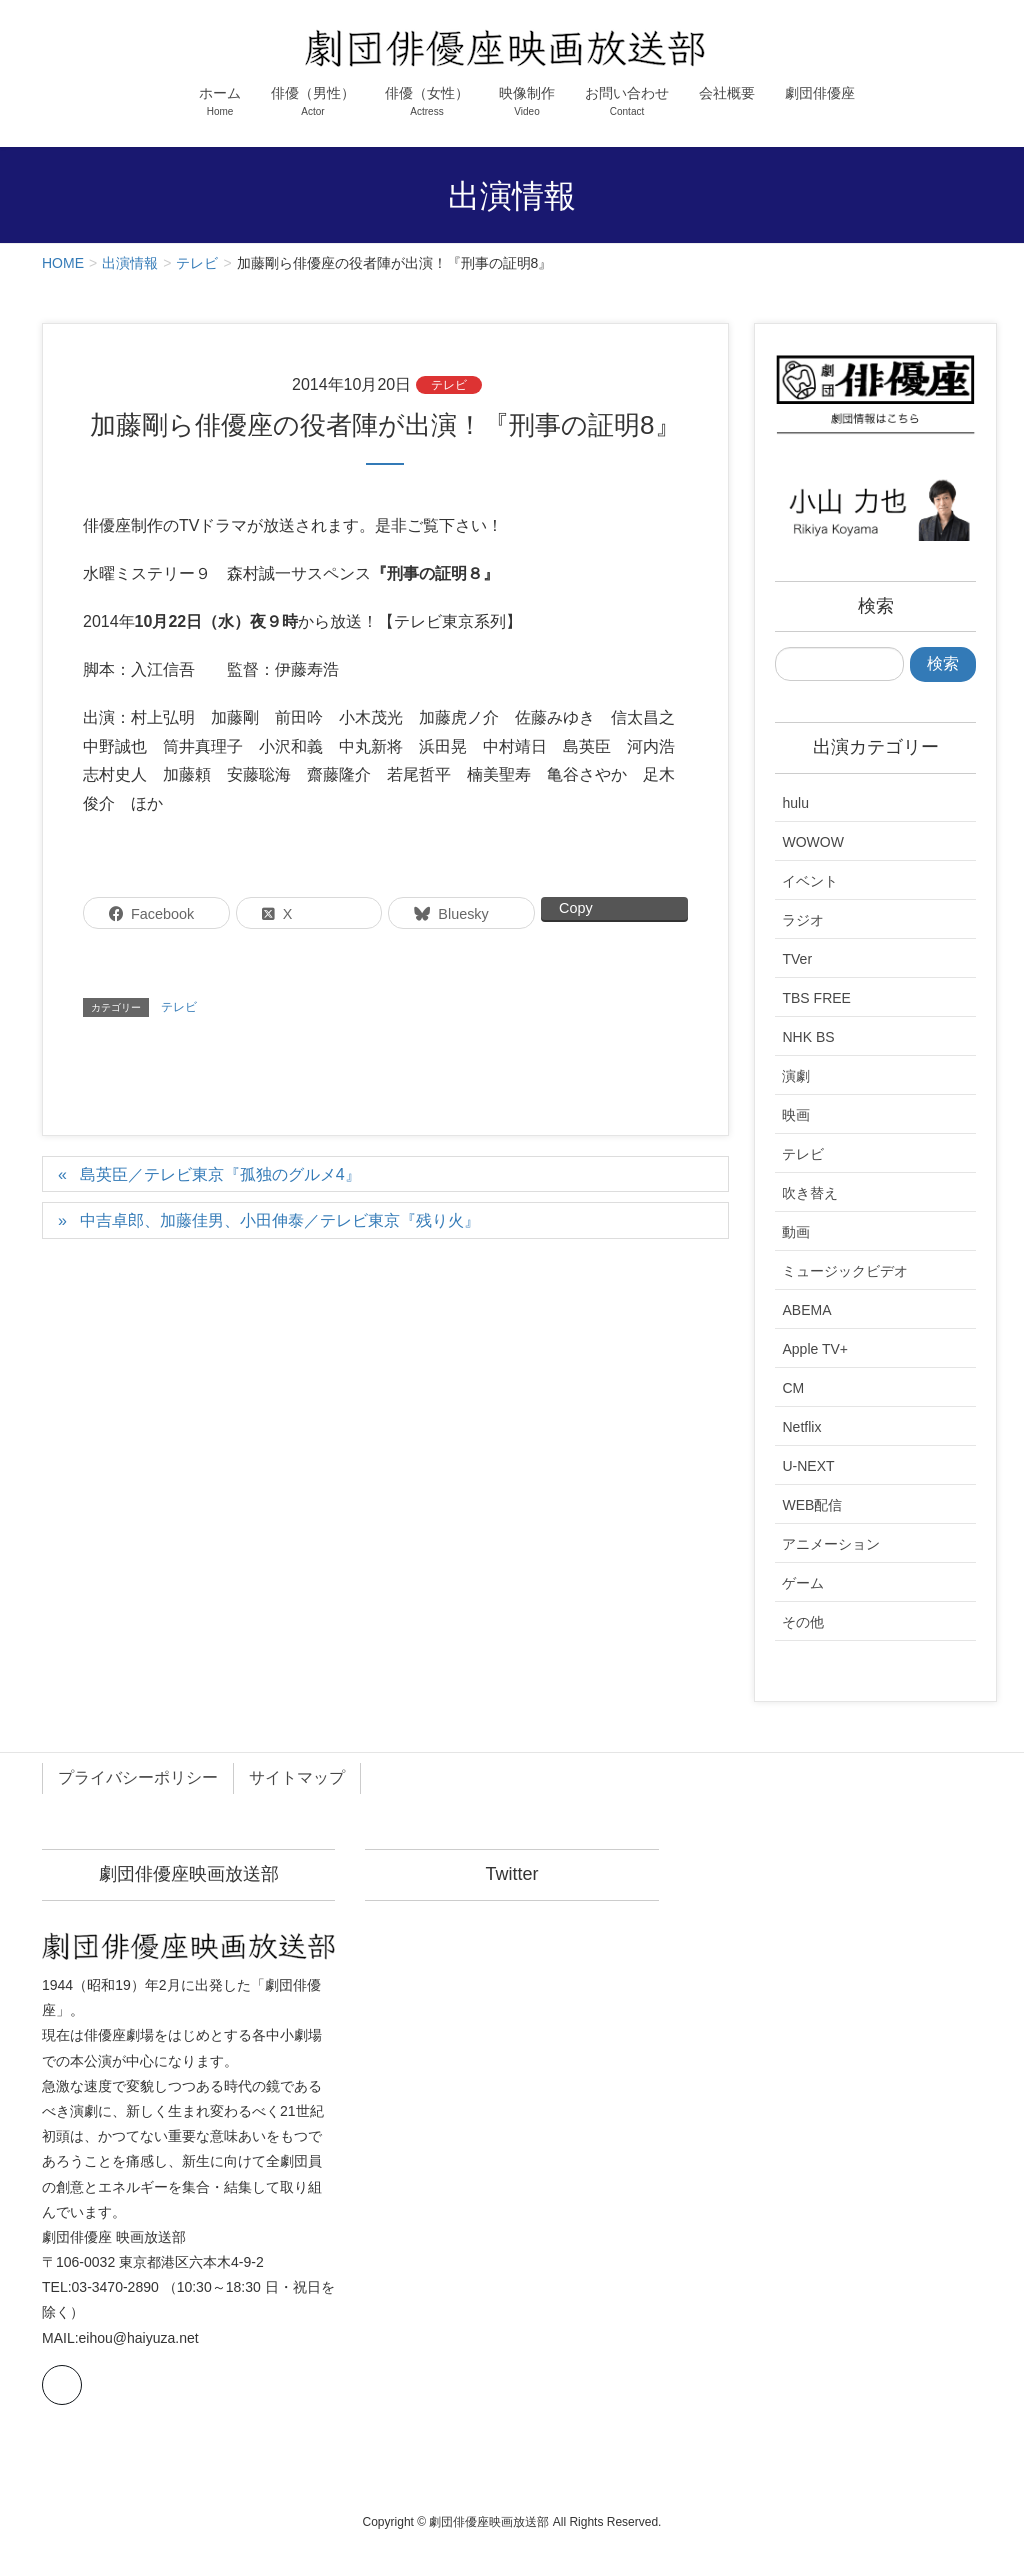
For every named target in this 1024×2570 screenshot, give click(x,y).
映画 (796, 1115)
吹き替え (810, 1193)
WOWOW (812, 842)
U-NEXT (808, 1466)
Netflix (801, 1427)
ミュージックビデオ (845, 1271)
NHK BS (808, 1037)
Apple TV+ (815, 1349)
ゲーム (803, 1583)
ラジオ (803, 920)
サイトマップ (297, 1777)
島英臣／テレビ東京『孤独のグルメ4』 (220, 1174)
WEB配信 (812, 1505)
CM (793, 1388)
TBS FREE (816, 998)
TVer (797, 959)
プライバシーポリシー (138, 1777)
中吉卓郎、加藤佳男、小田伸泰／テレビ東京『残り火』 (280, 1220)
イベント (810, 881)
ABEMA (806, 1310)
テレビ (449, 385)
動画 (796, 1232)
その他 (803, 1622)
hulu (795, 803)
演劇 (796, 1076)
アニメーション (831, 1544)
